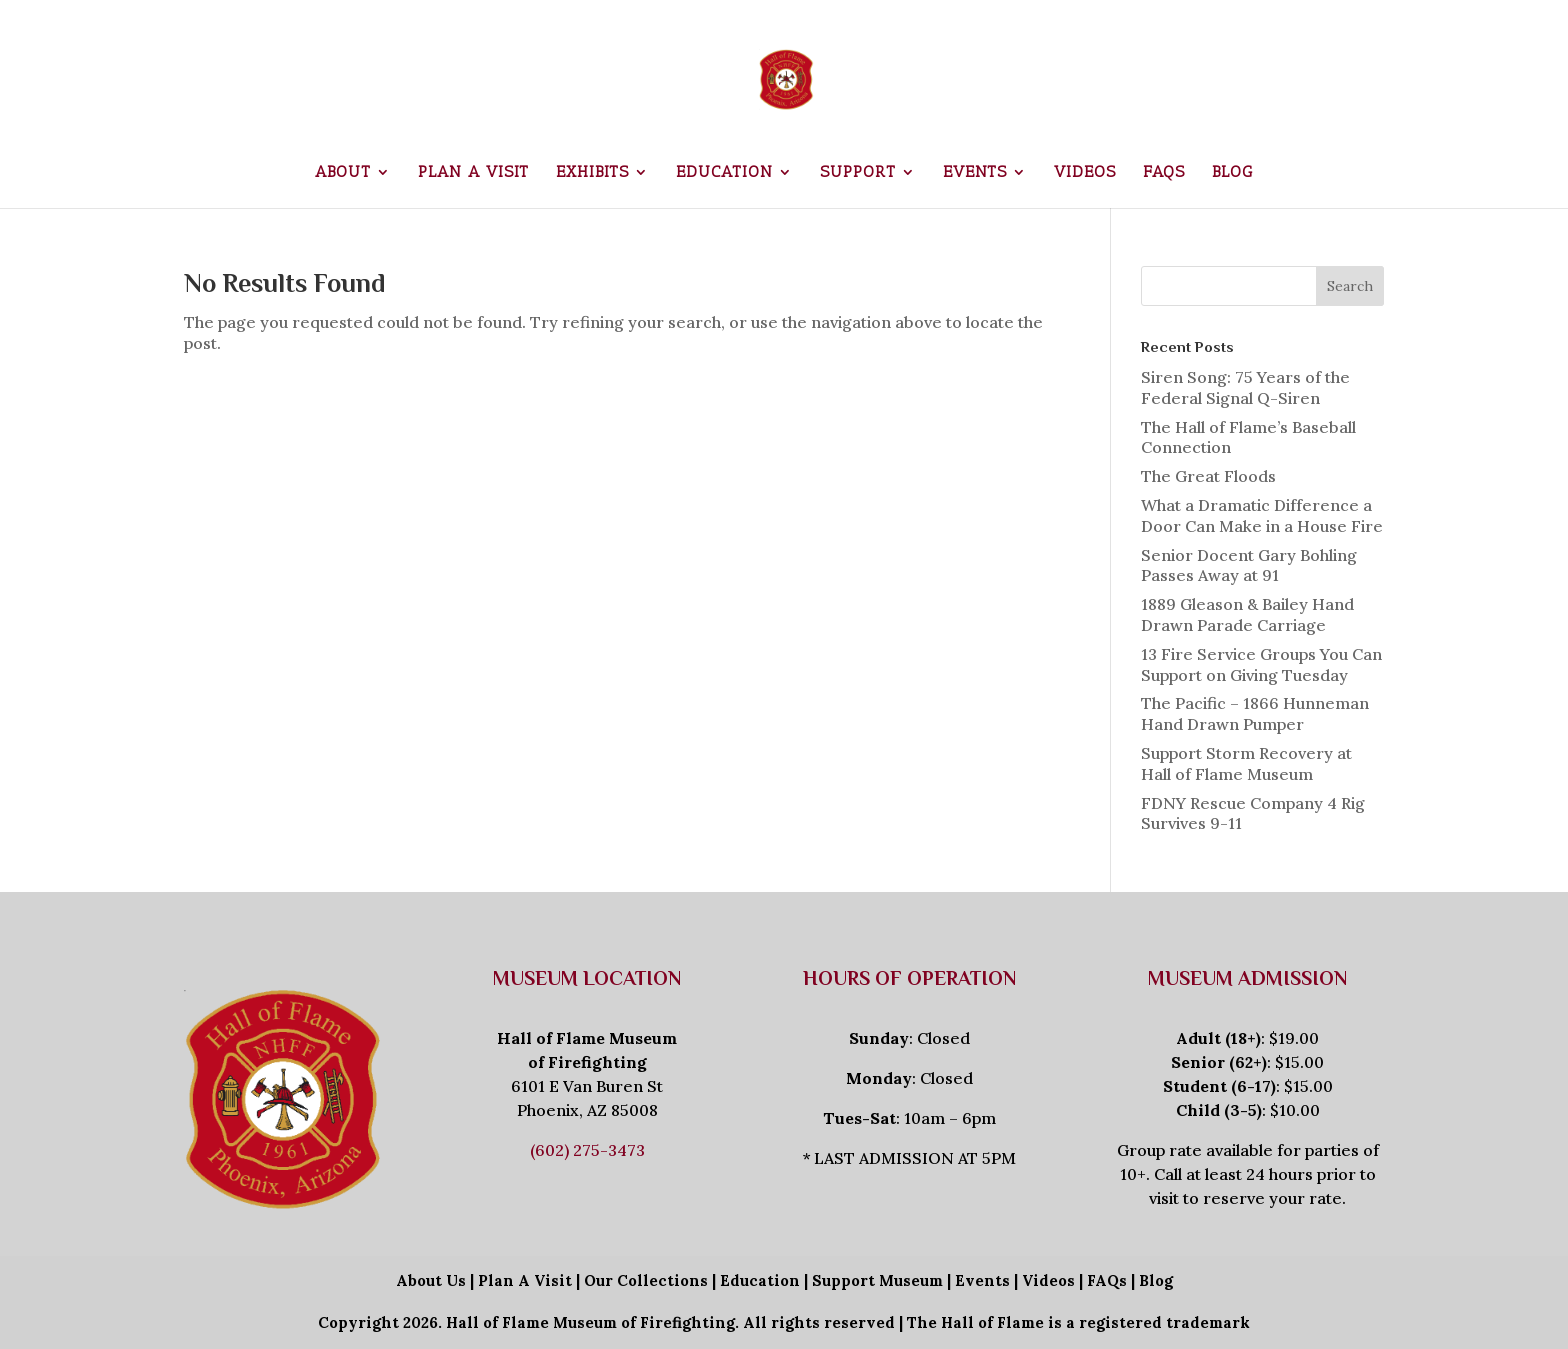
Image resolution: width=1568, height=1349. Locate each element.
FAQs (1164, 173)
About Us (431, 1280)
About (343, 173)
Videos (1085, 173)
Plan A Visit (525, 1280)
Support (858, 173)
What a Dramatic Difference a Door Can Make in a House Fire (1262, 515)
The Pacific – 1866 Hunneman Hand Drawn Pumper (1255, 713)
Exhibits (592, 173)
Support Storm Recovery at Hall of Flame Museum (1246, 763)
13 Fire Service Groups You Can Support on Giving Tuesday (1261, 664)
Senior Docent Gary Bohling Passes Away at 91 (1249, 565)
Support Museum (877, 1280)
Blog (1232, 173)
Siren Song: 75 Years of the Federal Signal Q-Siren (1245, 387)
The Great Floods (1208, 476)
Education (724, 173)
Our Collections (646, 1280)
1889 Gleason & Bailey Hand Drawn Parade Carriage (1247, 614)
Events (975, 173)
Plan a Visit (473, 173)
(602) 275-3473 (587, 1150)
